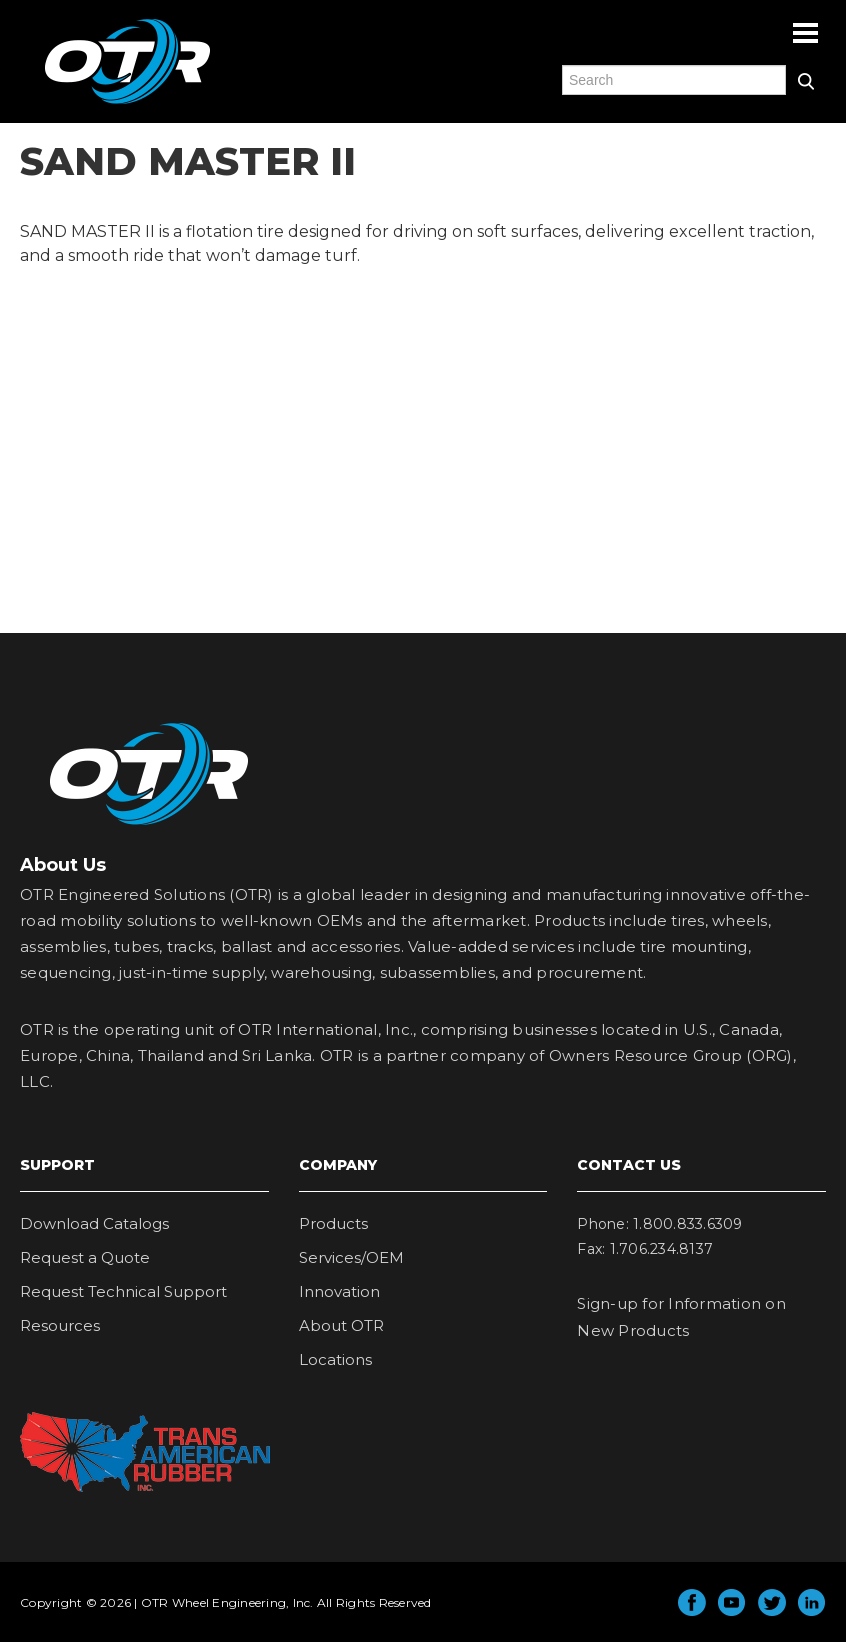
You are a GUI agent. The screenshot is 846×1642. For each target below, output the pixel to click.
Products (333, 1223)
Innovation (339, 1291)
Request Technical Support (123, 1291)
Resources (60, 1325)
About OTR (341, 1325)
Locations (335, 1359)
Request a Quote (85, 1257)
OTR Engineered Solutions (127, 103)
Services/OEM (351, 1257)
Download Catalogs (94, 1223)
